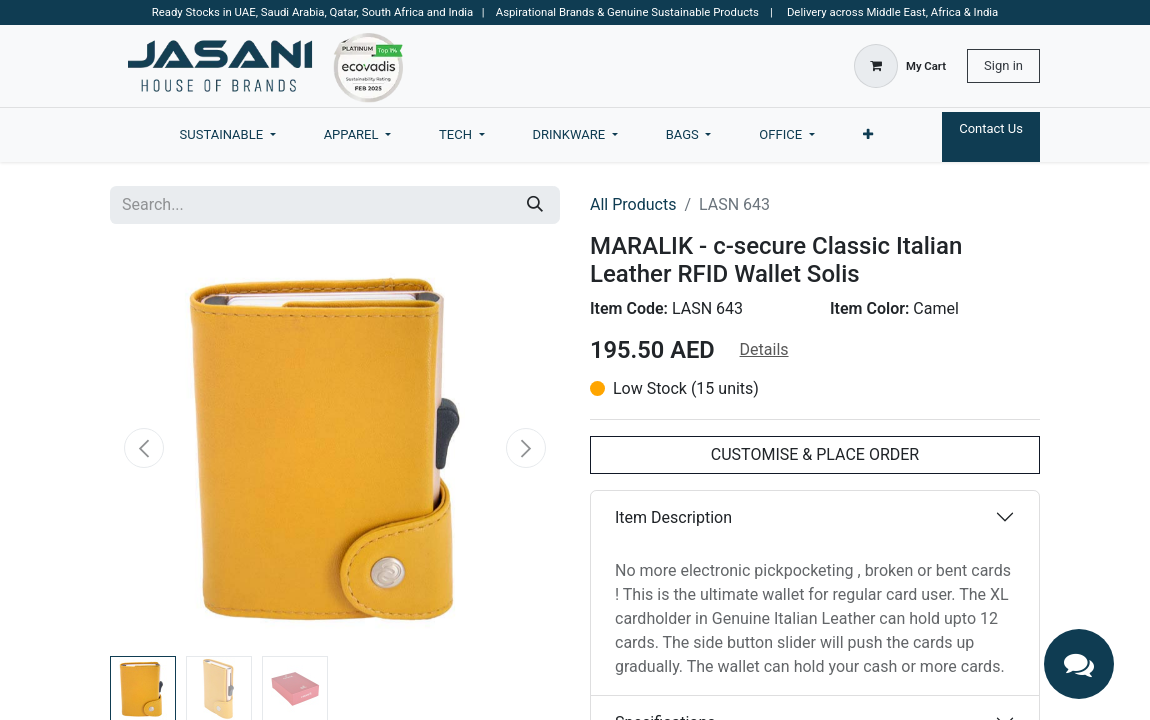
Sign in (1003, 65)
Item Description (673, 517)
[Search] (535, 205)
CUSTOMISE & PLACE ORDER (815, 454)
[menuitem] (228, 135)
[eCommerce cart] (900, 66)
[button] (144, 448)
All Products (633, 204)
